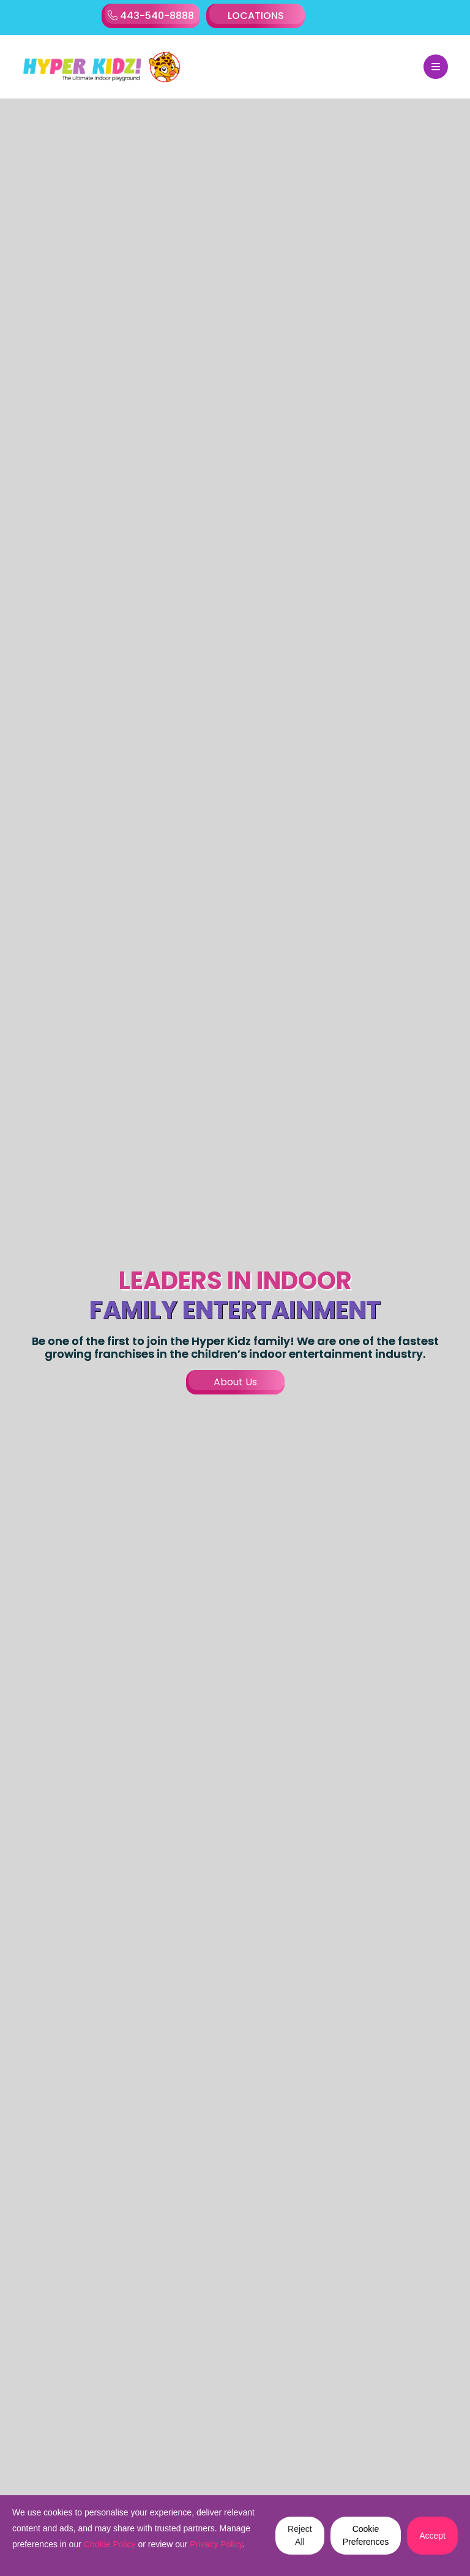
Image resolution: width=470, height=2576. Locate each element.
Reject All (300, 2535)
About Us (235, 1382)
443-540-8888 (151, 16)
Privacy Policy (216, 2544)
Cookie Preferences (366, 2535)
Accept (432, 2536)
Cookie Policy (110, 2544)
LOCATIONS (256, 16)
